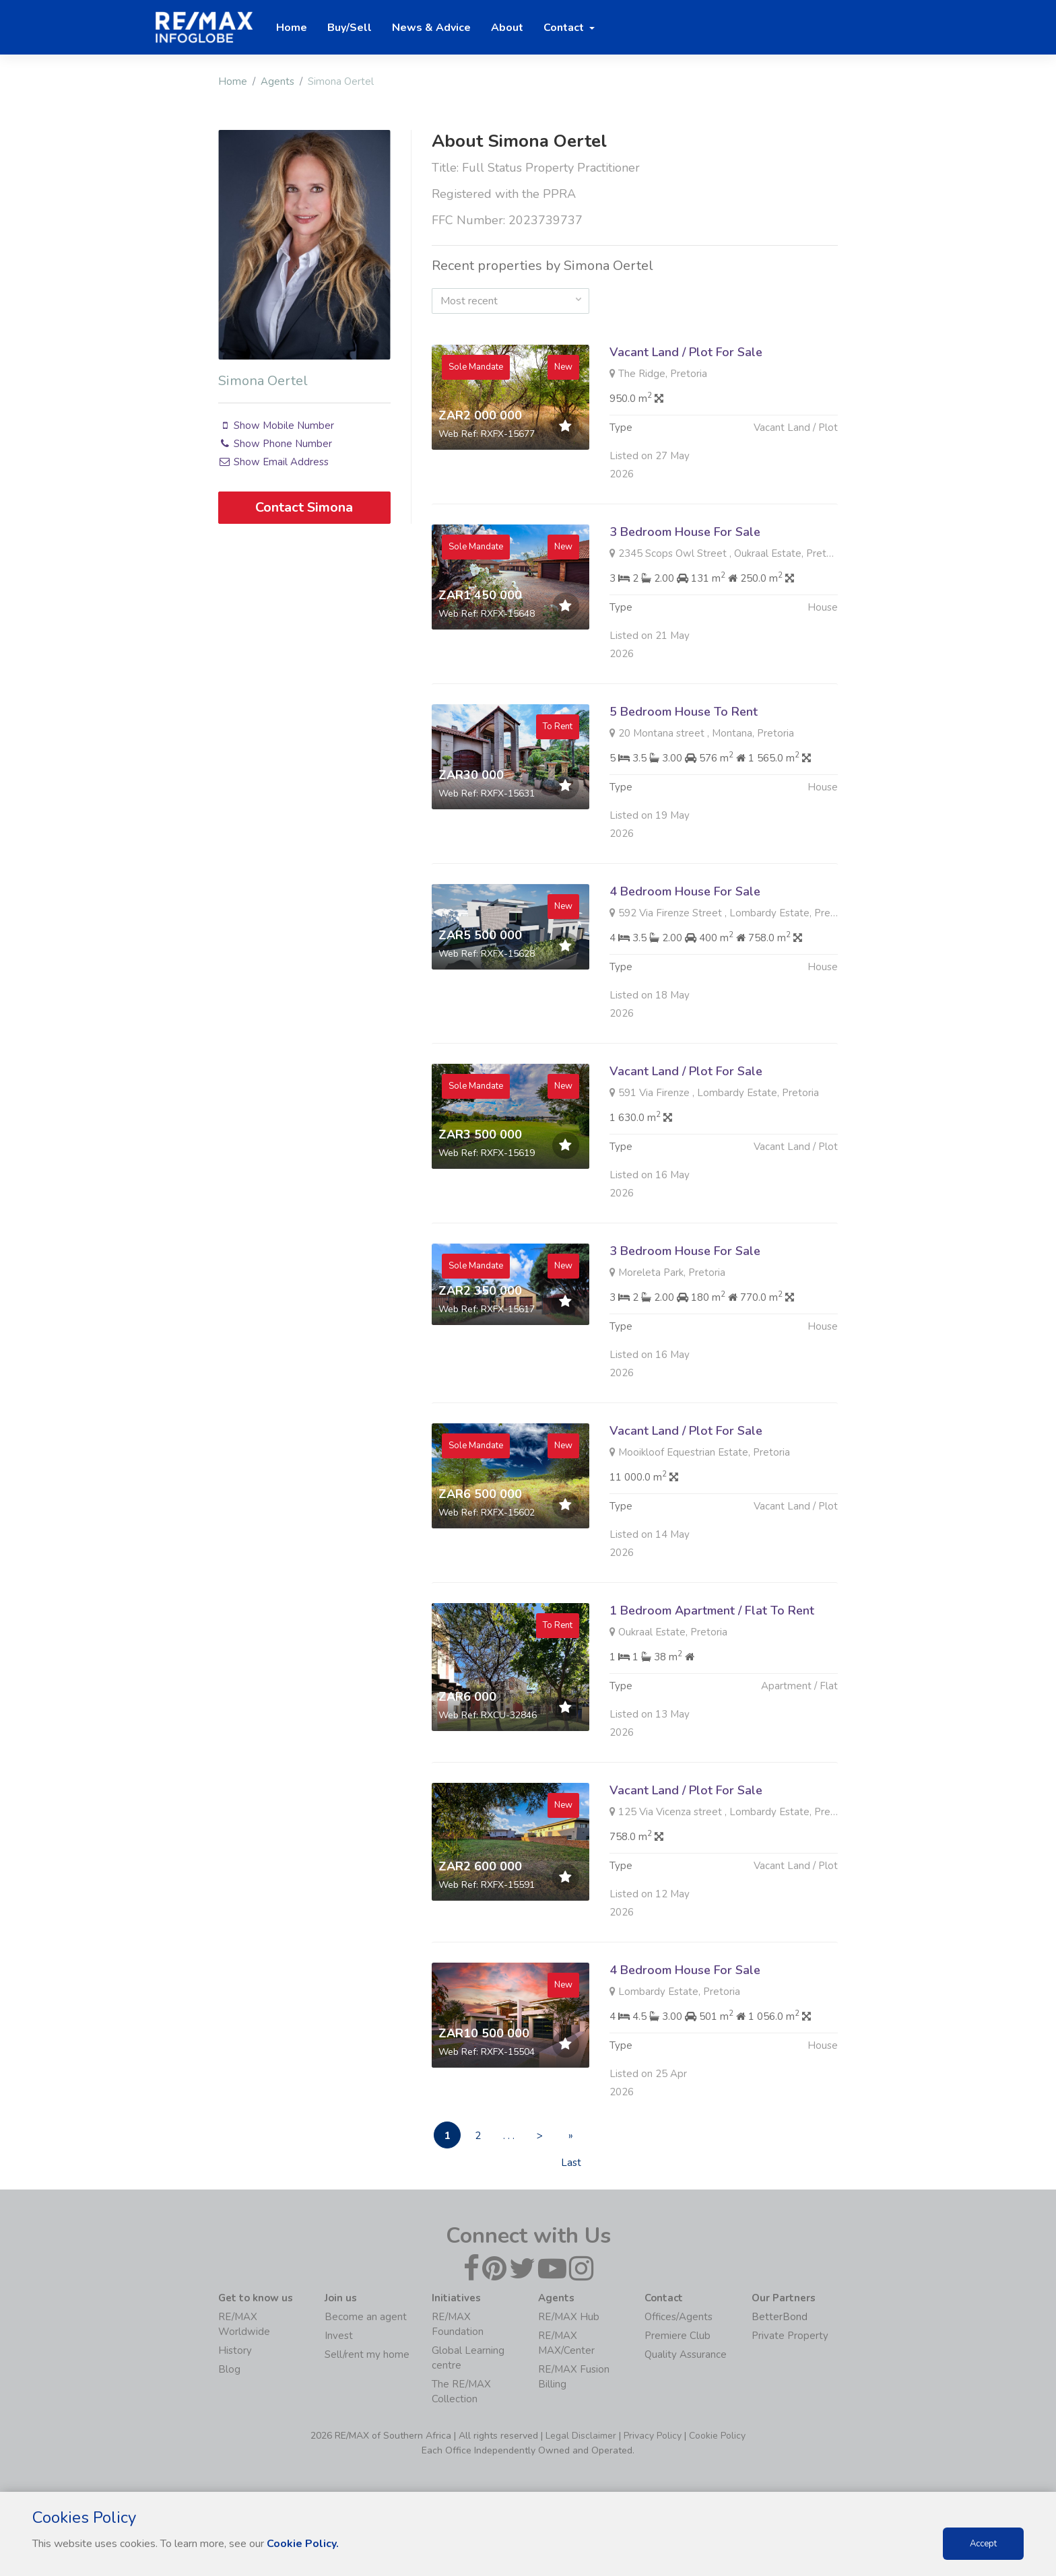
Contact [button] (565, 27)
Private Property (790, 2335)
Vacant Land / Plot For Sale (685, 352)
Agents (277, 81)
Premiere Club (678, 2335)
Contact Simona (304, 507)
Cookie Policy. (303, 2543)
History (235, 2350)
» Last (571, 2138)
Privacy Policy (653, 2435)
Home (232, 81)
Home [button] (291, 27)
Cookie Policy (717, 2435)
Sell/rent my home (367, 2354)
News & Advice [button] (431, 27)
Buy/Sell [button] (349, 27)
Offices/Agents (679, 2317)
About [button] (507, 27)
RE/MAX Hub (568, 2317)
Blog (229, 2369)
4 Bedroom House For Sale (684, 957)
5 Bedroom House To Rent (683, 777)
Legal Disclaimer (581, 2435)
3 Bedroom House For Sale (684, 597)
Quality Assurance (686, 2354)
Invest (339, 2335)
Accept (983, 2544)
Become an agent (366, 2317)
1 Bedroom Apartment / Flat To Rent (711, 1676)
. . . (509, 2135)
